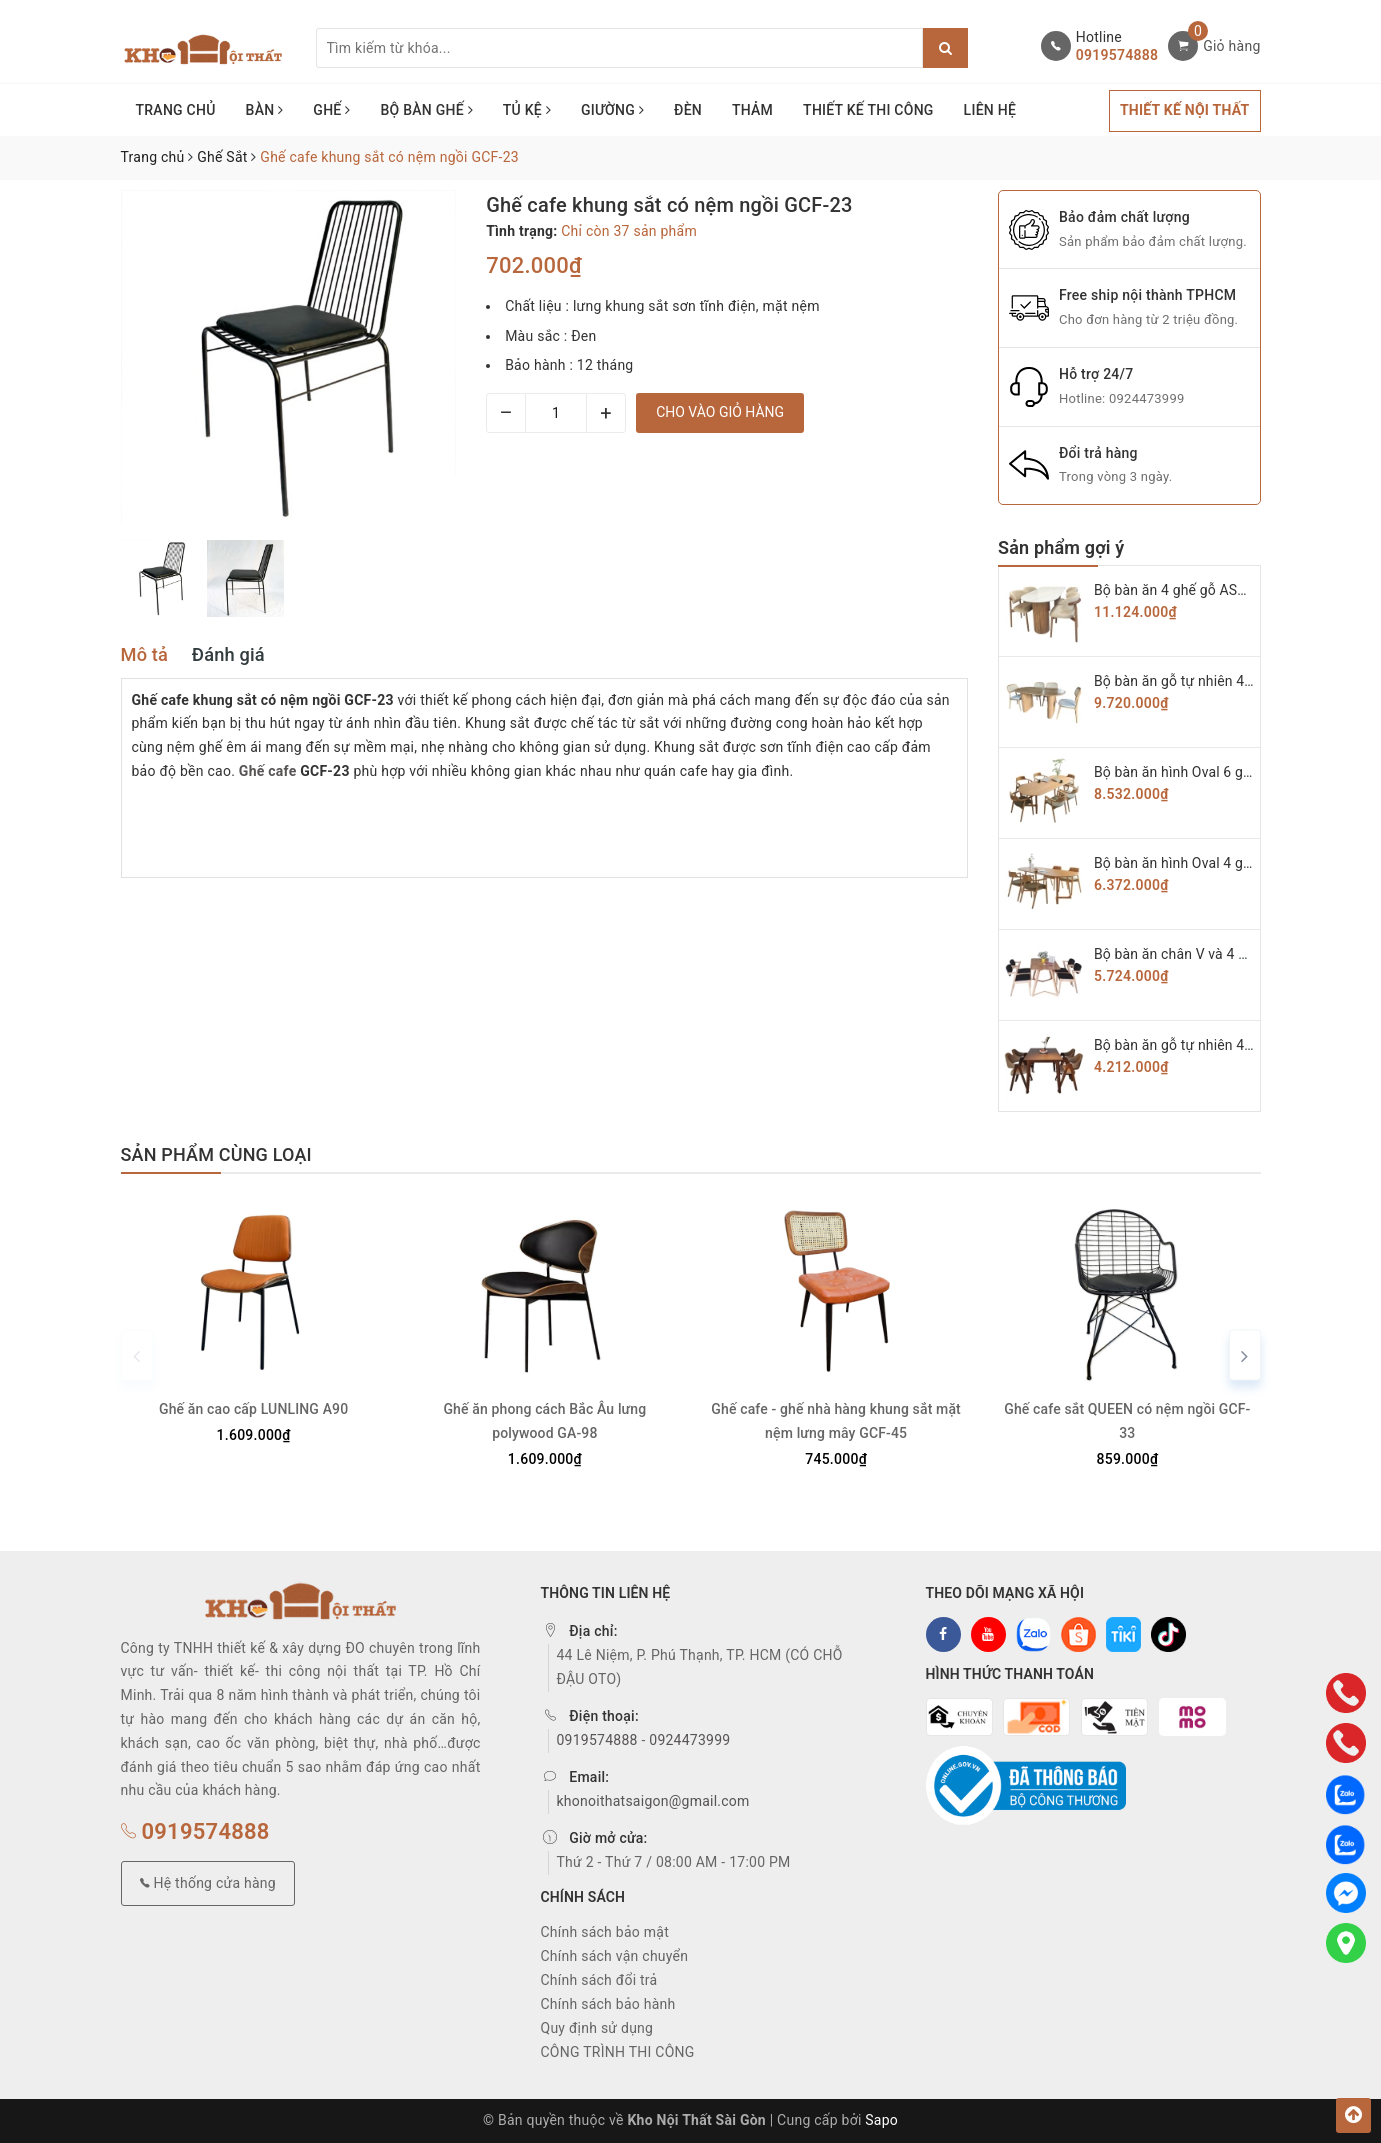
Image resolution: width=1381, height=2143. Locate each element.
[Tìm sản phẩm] (620, 48)
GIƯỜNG (612, 110)
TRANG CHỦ (176, 110)
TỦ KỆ (527, 110)
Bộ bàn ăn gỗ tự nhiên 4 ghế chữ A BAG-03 (1228, 1045)
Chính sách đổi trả (599, 1980)
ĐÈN (688, 110)
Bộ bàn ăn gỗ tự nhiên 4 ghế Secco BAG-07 (1229, 681)
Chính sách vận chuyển (615, 1956)
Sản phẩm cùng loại (216, 1154)
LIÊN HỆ (990, 110)
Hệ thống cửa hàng (208, 1882)
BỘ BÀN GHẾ (426, 110)
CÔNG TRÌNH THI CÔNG (618, 2052)
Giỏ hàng (1231, 46)
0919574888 (1117, 55)
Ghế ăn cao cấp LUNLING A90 (253, 1409)
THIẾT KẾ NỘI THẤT (1185, 110)
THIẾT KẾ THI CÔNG (868, 110)
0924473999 (1147, 398)
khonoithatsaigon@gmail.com (653, 1801)
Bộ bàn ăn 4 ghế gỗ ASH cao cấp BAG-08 (1223, 590)
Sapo (881, 2120)
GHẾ (331, 110)
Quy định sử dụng (597, 2028)
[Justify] (945, 48)
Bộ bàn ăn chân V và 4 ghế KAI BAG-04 (1216, 954)
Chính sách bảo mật (605, 1932)
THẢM (752, 110)
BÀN (265, 110)
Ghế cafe (268, 771)
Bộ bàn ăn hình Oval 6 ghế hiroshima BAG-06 (1235, 772)
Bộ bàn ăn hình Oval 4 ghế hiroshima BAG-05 (1235, 863)
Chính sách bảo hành (608, 2004)
